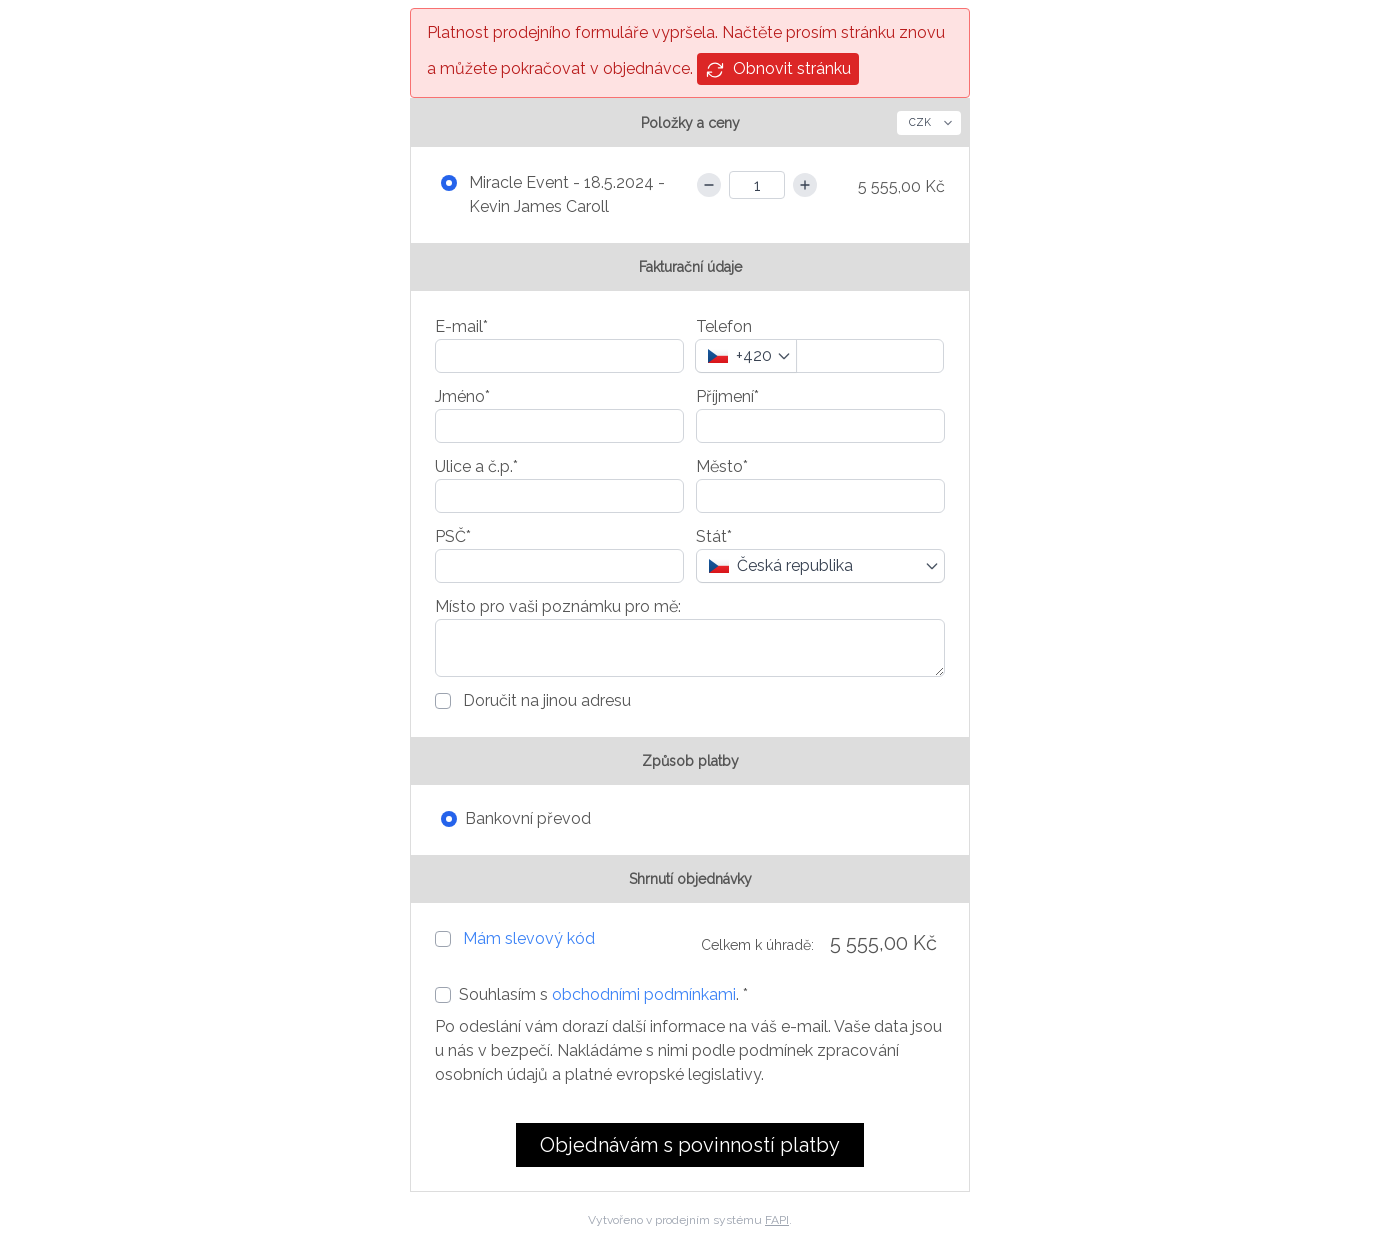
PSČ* (453, 536)
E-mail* (461, 326)
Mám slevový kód (529, 938)
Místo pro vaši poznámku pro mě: (558, 606)
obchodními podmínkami (644, 994)
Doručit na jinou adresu (545, 700)
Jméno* (462, 396)
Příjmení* (727, 396)
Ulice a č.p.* (476, 466)
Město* (722, 466)
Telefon (724, 326)
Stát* (714, 536)
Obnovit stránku (778, 69)
